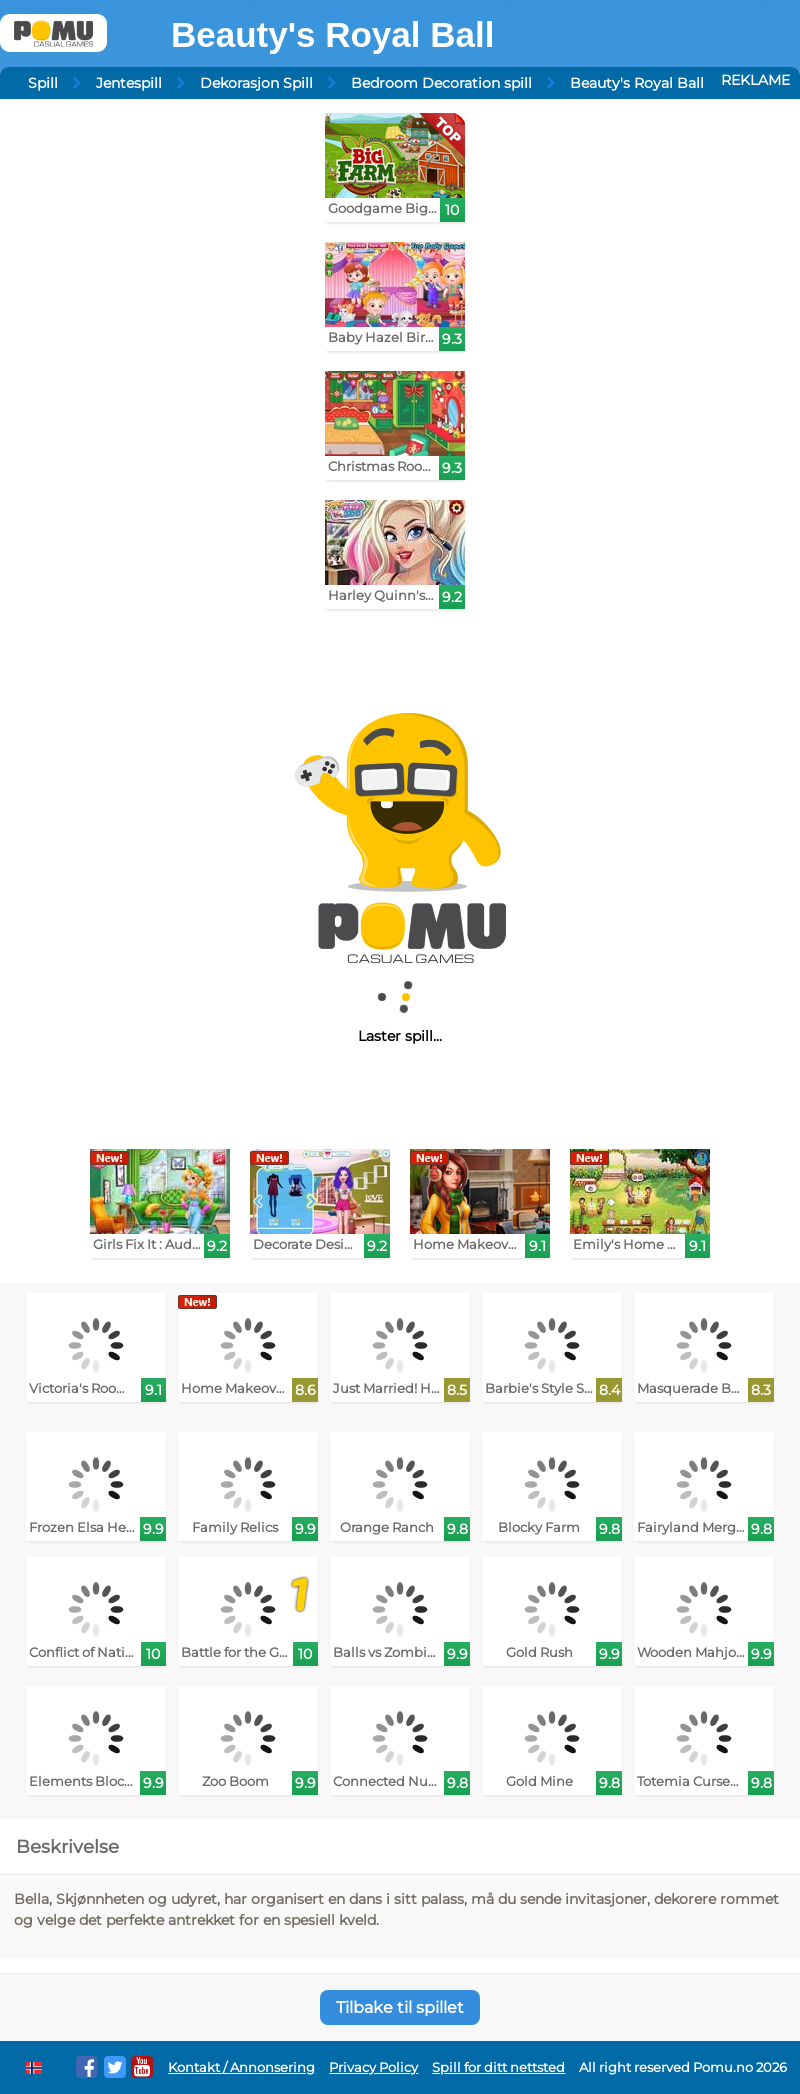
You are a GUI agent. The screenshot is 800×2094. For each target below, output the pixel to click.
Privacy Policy (373, 2067)
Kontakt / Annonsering (241, 2067)
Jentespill (129, 83)
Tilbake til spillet (400, 2007)
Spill (43, 83)
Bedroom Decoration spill (441, 83)
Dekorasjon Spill (256, 83)
